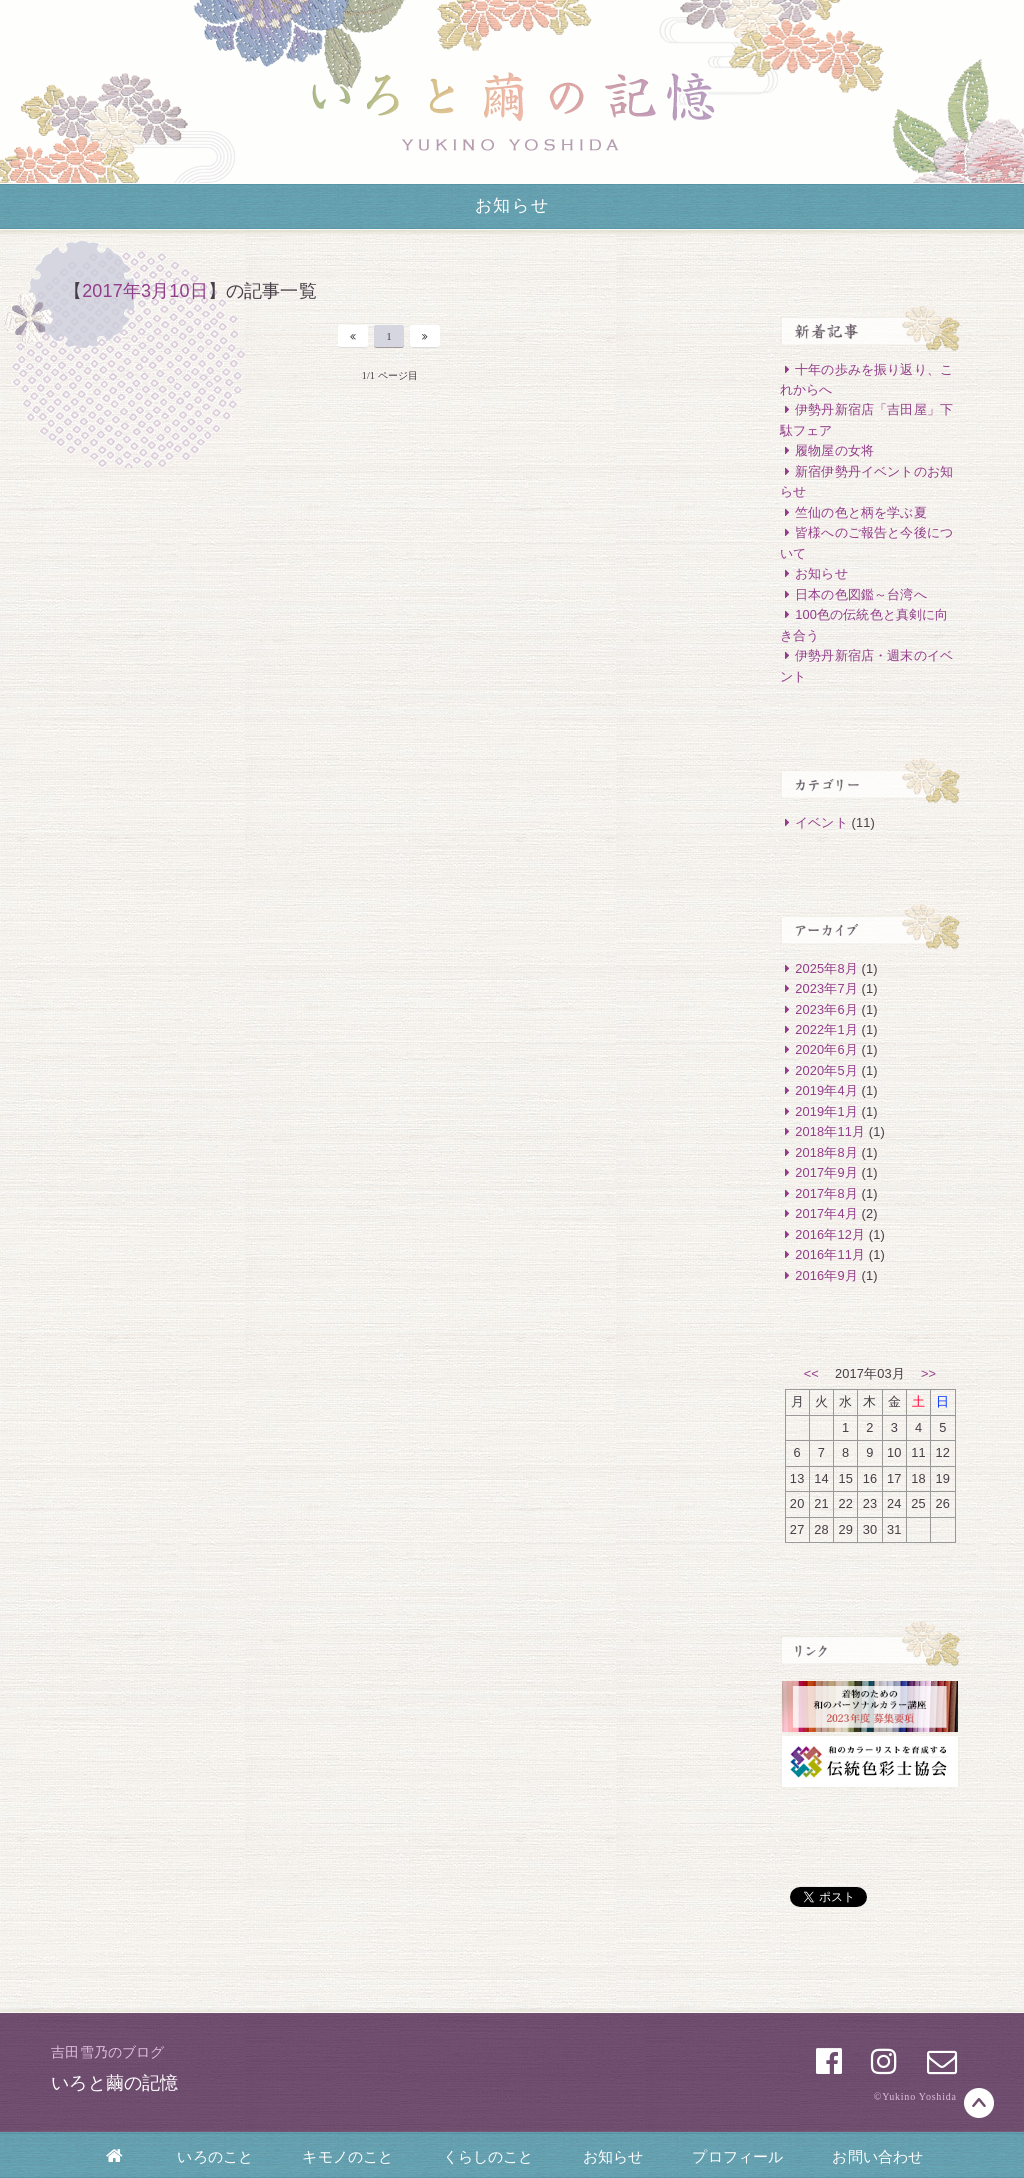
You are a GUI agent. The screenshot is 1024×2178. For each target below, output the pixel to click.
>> (928, 1373)
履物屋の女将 (827, 450)
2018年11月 (822, 1131)
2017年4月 (819, 1213)
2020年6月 (819, 1049)
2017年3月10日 (145, 291)
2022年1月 (819, 1029)
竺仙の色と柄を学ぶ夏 (853, 512)
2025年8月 (819, 968)
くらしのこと (488, 2156)
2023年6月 (819, 1009)
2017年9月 (819, 1172)
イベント (814, 822)
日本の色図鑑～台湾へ (853, 594)
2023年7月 (819, 988)
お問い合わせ (877, 2156)
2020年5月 (819, 1070)
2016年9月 (819, 1275)
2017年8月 (819, 1193)
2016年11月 (822, 1254)
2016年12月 (822, 1234)
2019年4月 (819, 1090)
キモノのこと (347, 2156)
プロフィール (737, 2156)
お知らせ (613, 2156)
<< (811, 1373)
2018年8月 (819, 1152)
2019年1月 (819, 1111)
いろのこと (215, 2156)
